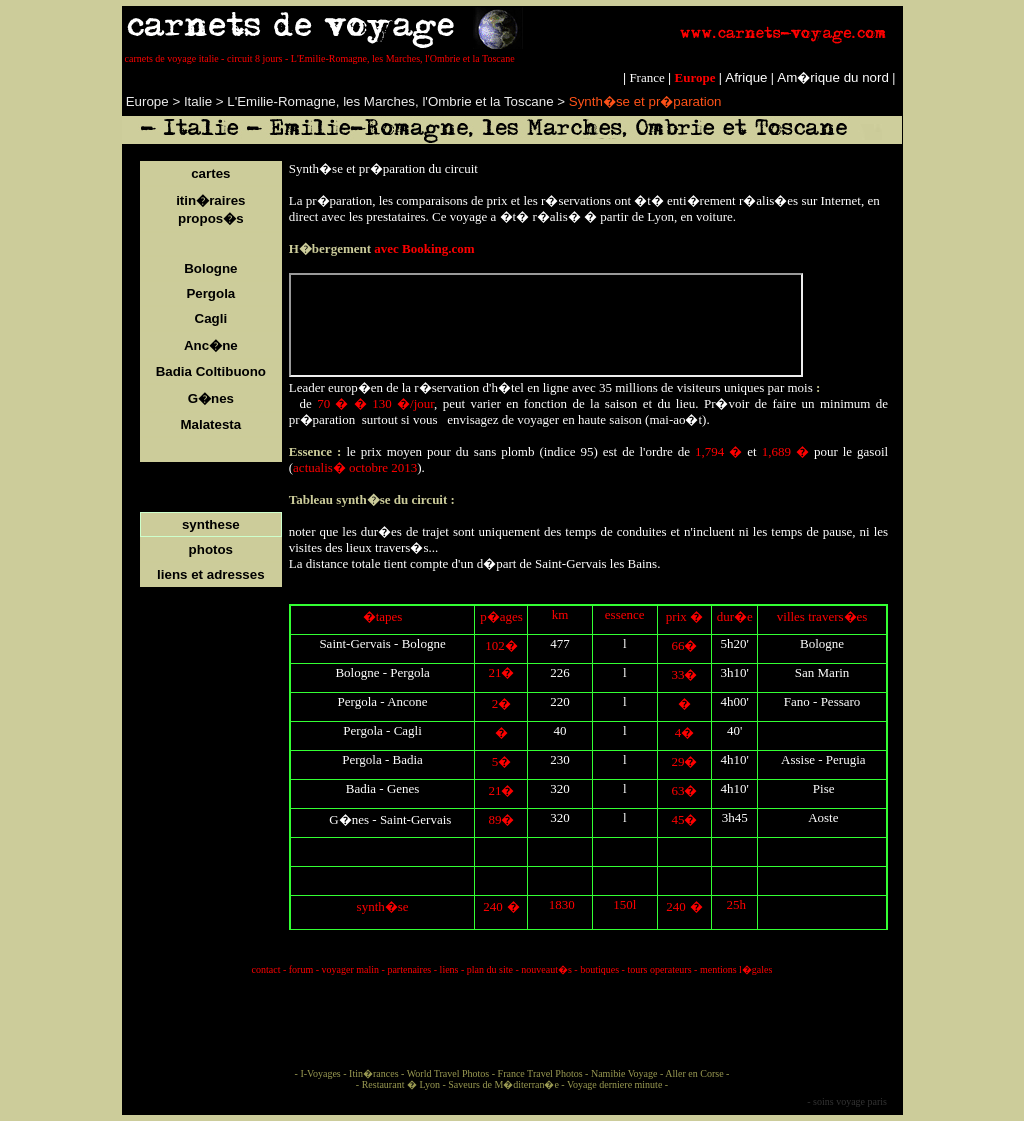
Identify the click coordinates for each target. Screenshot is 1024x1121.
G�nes (211, 398)
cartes (210, 173)
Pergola (210, 293)
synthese (211, 524)
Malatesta (210, 424)
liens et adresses (210, 574)
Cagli (211, 318)
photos (211, 549)
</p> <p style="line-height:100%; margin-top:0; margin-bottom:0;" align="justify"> (546, 325)
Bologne (210, 268)
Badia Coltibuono (211, 371)
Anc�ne (211, 345)
